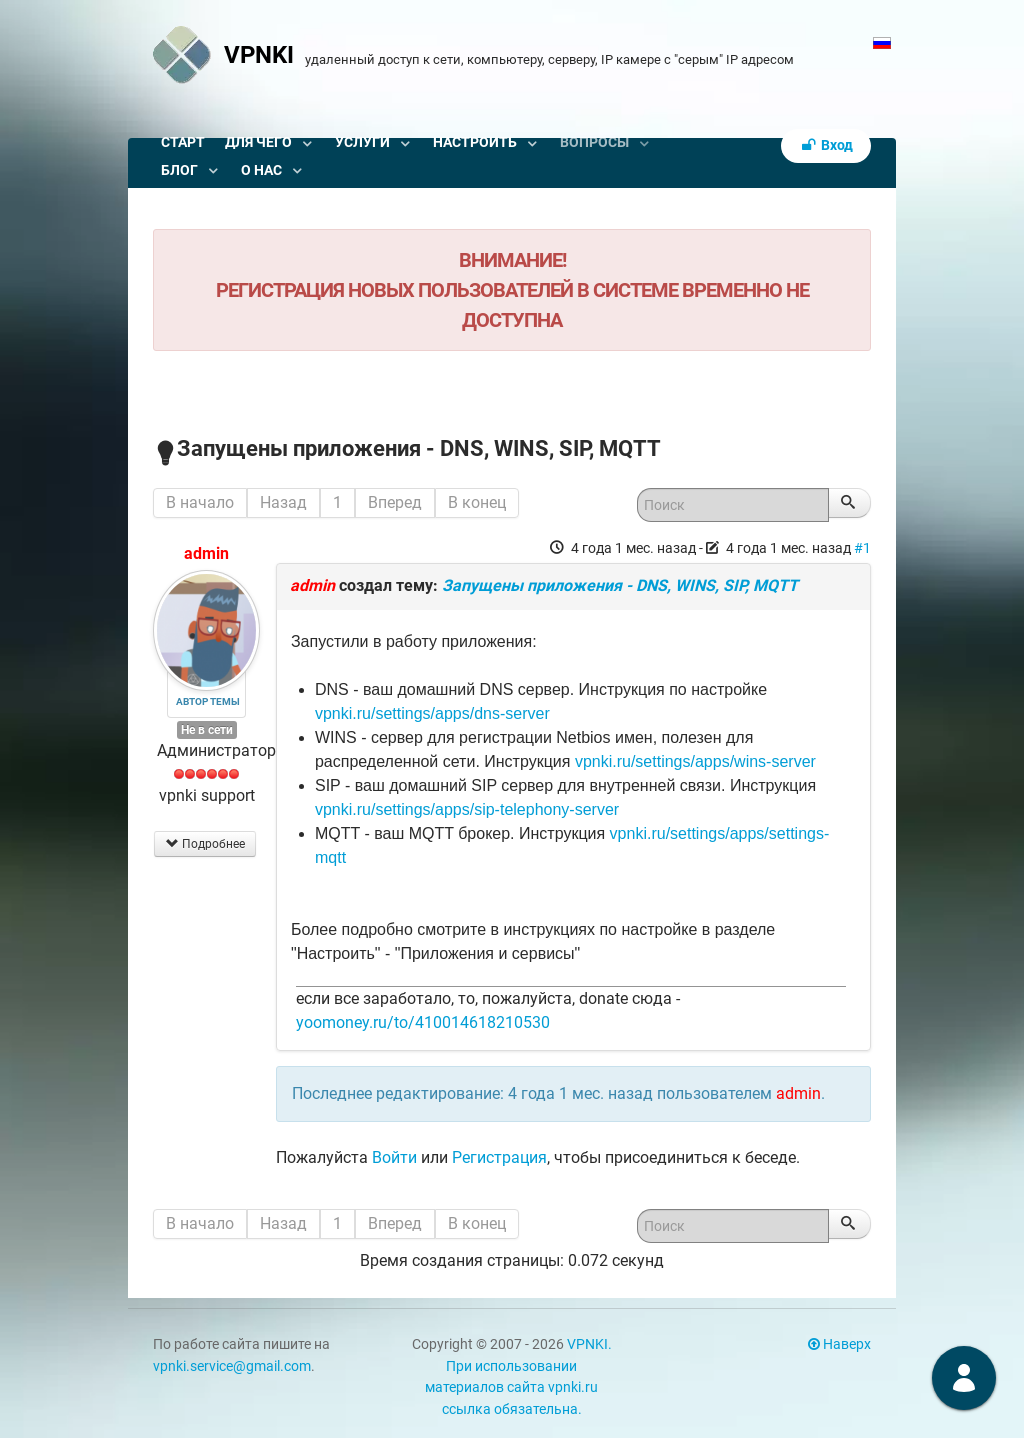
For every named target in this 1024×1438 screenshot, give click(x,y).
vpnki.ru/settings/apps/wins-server (695, 761)
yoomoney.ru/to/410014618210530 (423, 1022)
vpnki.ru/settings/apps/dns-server (432, 713)
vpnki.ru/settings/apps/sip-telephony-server (467, 809)
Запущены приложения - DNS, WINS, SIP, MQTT (620, 585)
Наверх (839, 1344)
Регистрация (499, 1157)
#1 (862, 548)
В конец (477, 502)
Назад (283, 502)
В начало (200, 502)
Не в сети (207, 730)
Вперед (395, 502)
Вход (826, 145)
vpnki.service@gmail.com (232, 1366)
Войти (394, 1157)
